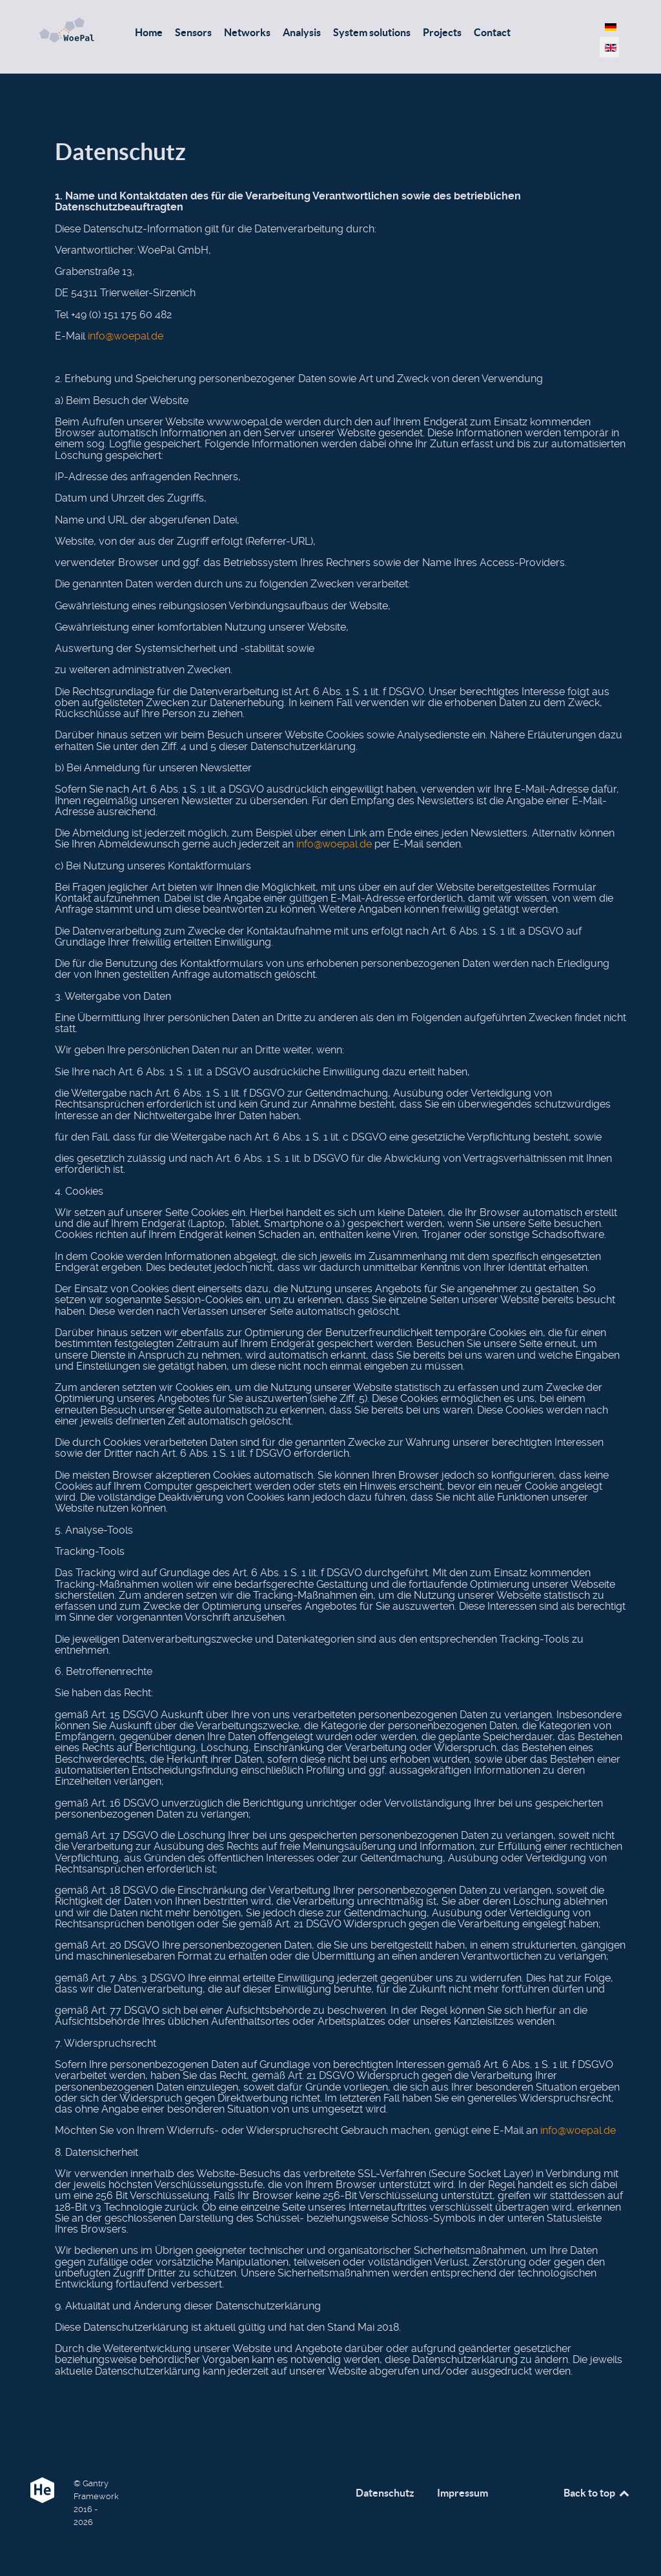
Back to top (597, 2493)
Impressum (462, 2493)
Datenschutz (385, 2493)
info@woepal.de (125, 336)
